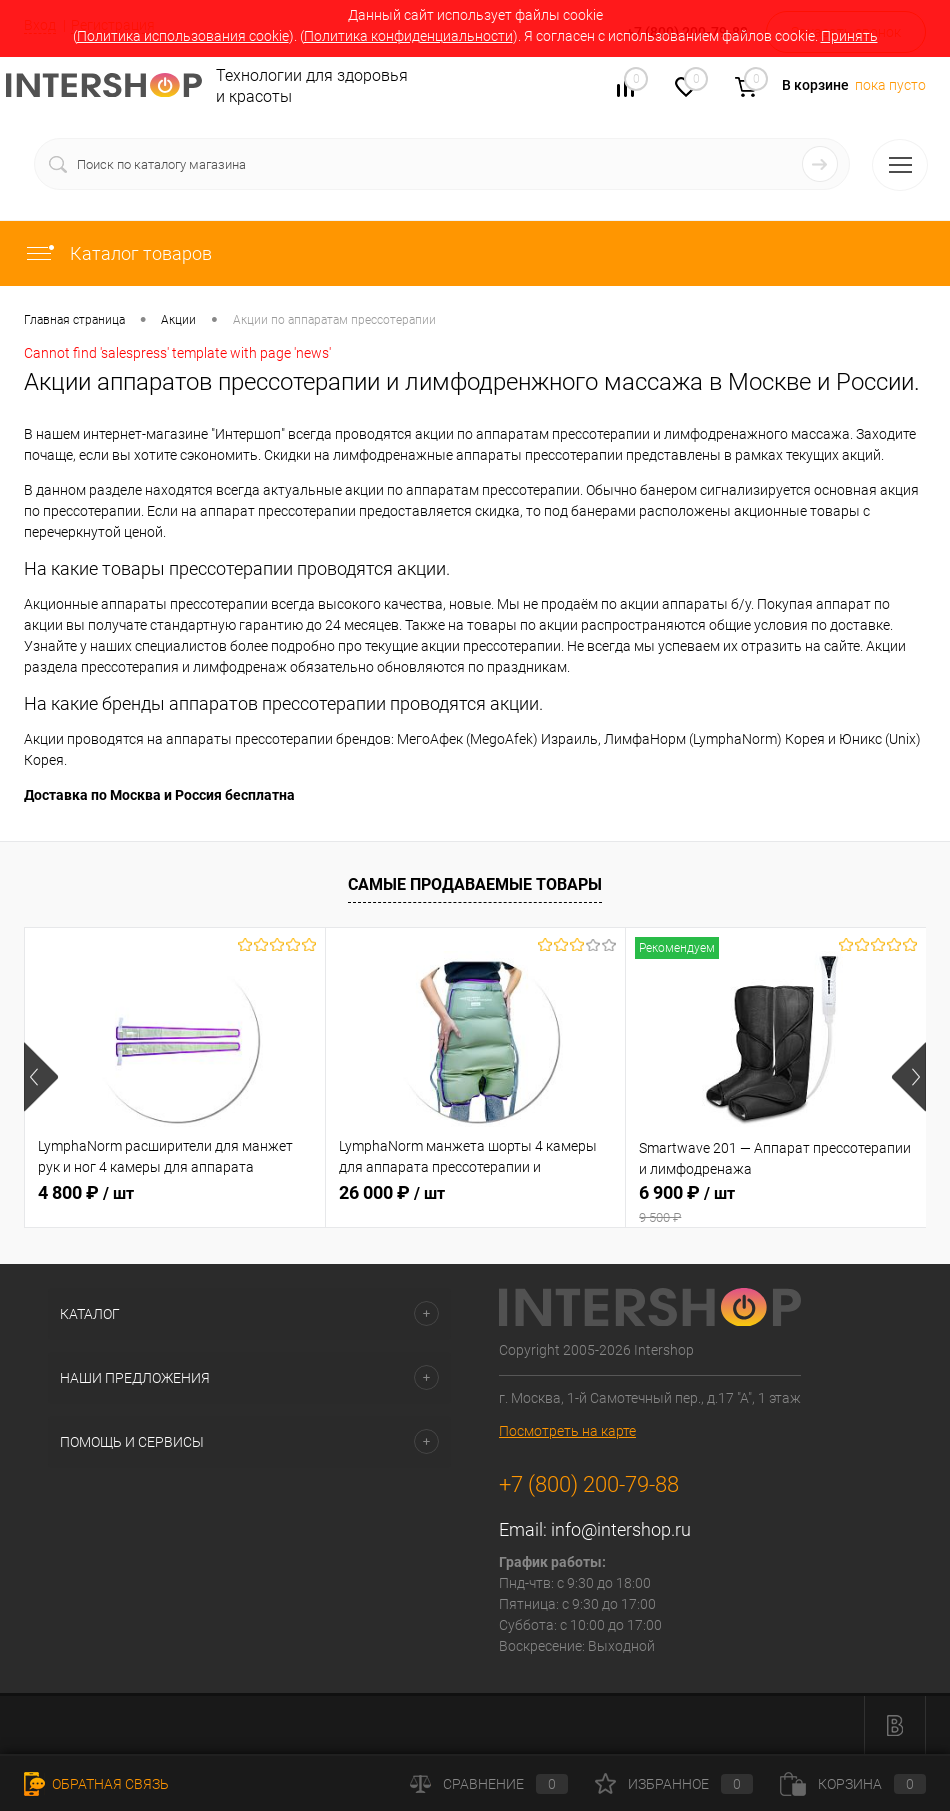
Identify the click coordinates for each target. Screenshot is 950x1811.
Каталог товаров (118, 253)
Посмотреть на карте (567, 1431)
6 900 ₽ (776, 1204)
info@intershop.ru (621, 1529)
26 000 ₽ (392, 1192)
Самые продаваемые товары (475, 884)
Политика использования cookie (183, 36)
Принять (849, 36)
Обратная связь (96, 1784)
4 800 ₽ (86, 1192)
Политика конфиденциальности (408, 36)
